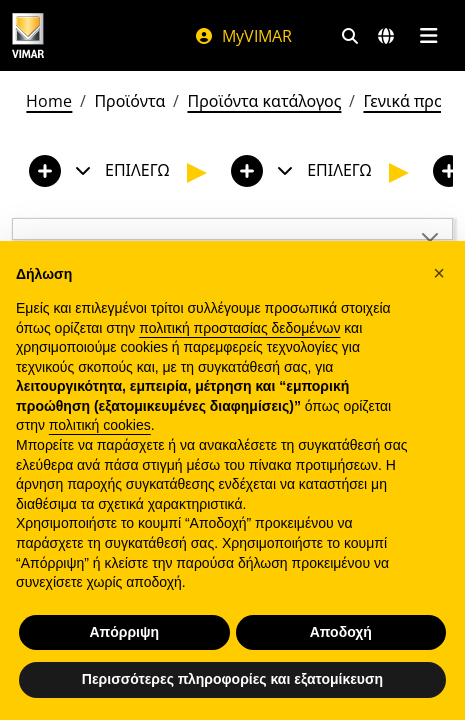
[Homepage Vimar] (28, 35)
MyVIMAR (243, 36)
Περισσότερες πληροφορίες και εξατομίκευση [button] (232, 679)
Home (49, 101)
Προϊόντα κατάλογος (264, 101)
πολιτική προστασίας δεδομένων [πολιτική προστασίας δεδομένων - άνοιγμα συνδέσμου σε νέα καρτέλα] (239, 328)
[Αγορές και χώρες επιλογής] (386, 36)
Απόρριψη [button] (124, 632)
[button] (439, 273)
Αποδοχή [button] (341, 632)
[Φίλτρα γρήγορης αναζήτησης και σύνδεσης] (350, 36)
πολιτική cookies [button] (100, 425)
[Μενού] (428, 36)
